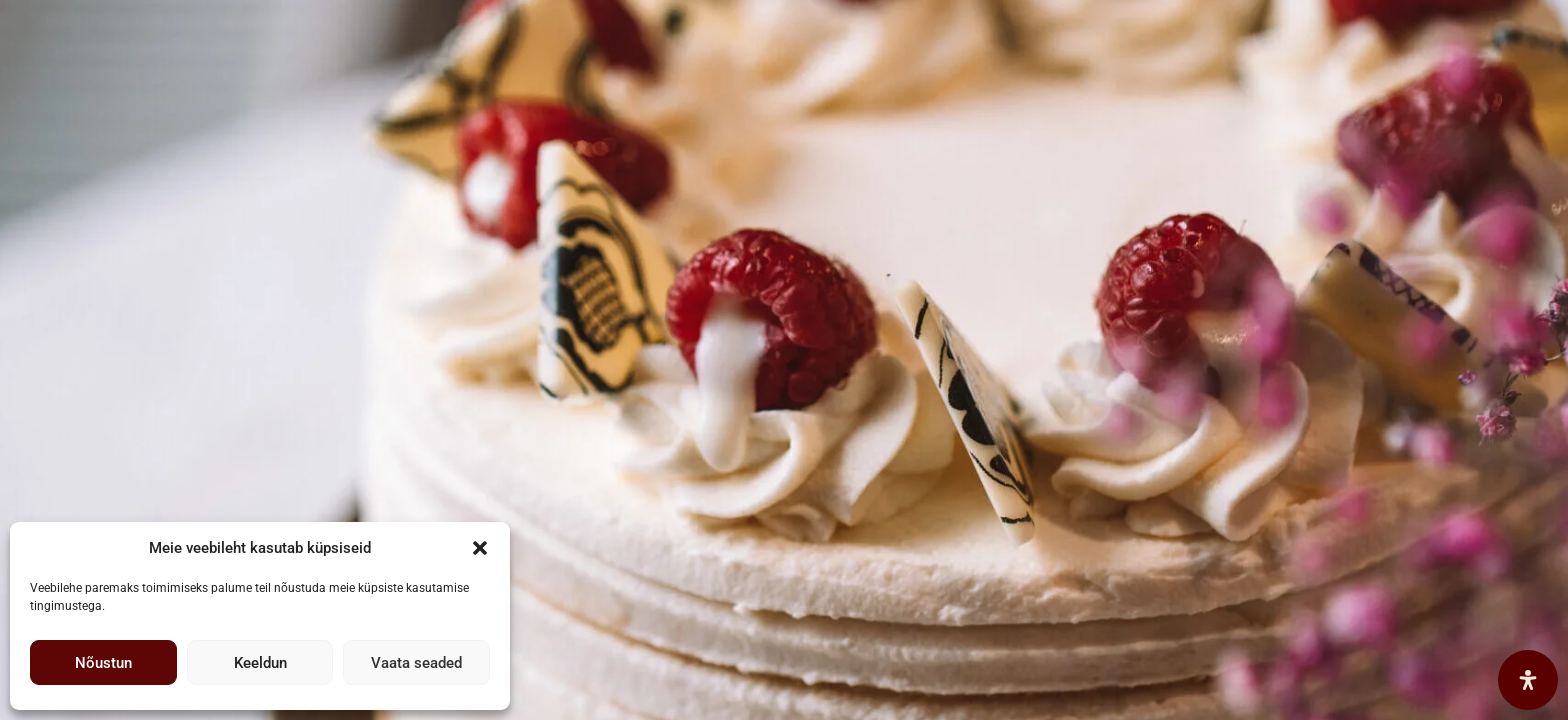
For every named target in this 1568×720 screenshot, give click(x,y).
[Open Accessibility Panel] (1528, 680)
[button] (480, 548)
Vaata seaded (416, 663)
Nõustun (103, 663)
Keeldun (260, 663)
